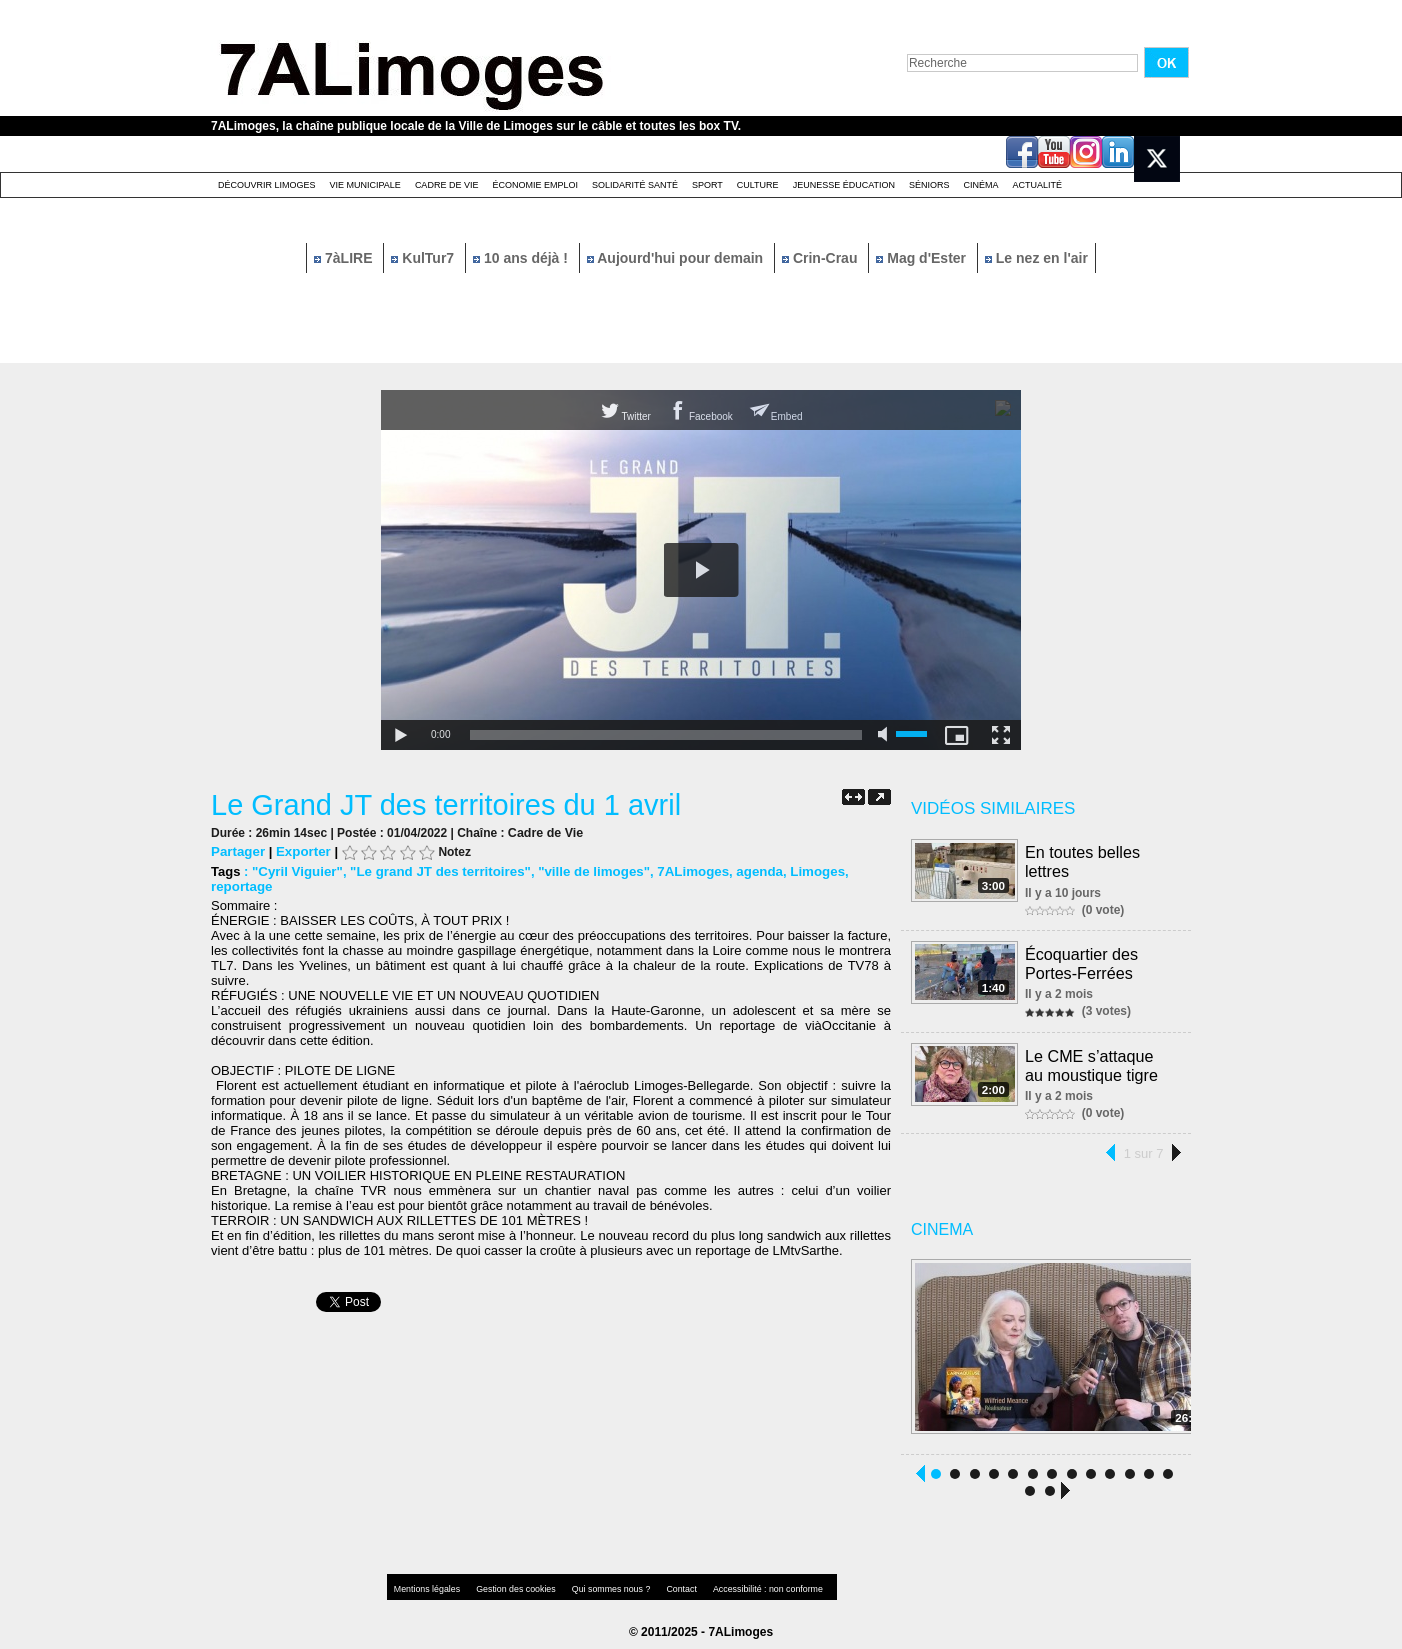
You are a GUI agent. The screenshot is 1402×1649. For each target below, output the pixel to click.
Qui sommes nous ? (595, 1583)
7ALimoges (683, 871)
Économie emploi (535, 185)
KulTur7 (424, 258)
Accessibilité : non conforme (740, 1583)
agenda (748, 871)
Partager (237, 851)
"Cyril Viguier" (296, 871)
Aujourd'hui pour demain (677, 258)
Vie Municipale (365, 185)
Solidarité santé (635, 185)
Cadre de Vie (447, 185)
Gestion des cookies (507, 1583)
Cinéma (981, 185)
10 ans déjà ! (522, 258)
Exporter (301, 851)
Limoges (804, 871)
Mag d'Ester (923, 258)
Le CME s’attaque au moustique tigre (1100, 1060)
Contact (661, 1583)
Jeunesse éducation (844, 185)
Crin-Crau (821, 258)
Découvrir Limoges (267, 185)
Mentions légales (425, 1583)
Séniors (929, 185)
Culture (758, 185)
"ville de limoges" (585, 871)
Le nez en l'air (1036, 258)
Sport (707, 185)
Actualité (1038, 185)
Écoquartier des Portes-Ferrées (1082, 960)
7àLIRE (345, 258)
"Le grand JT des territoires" (436, 871)
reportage (241, 886)
